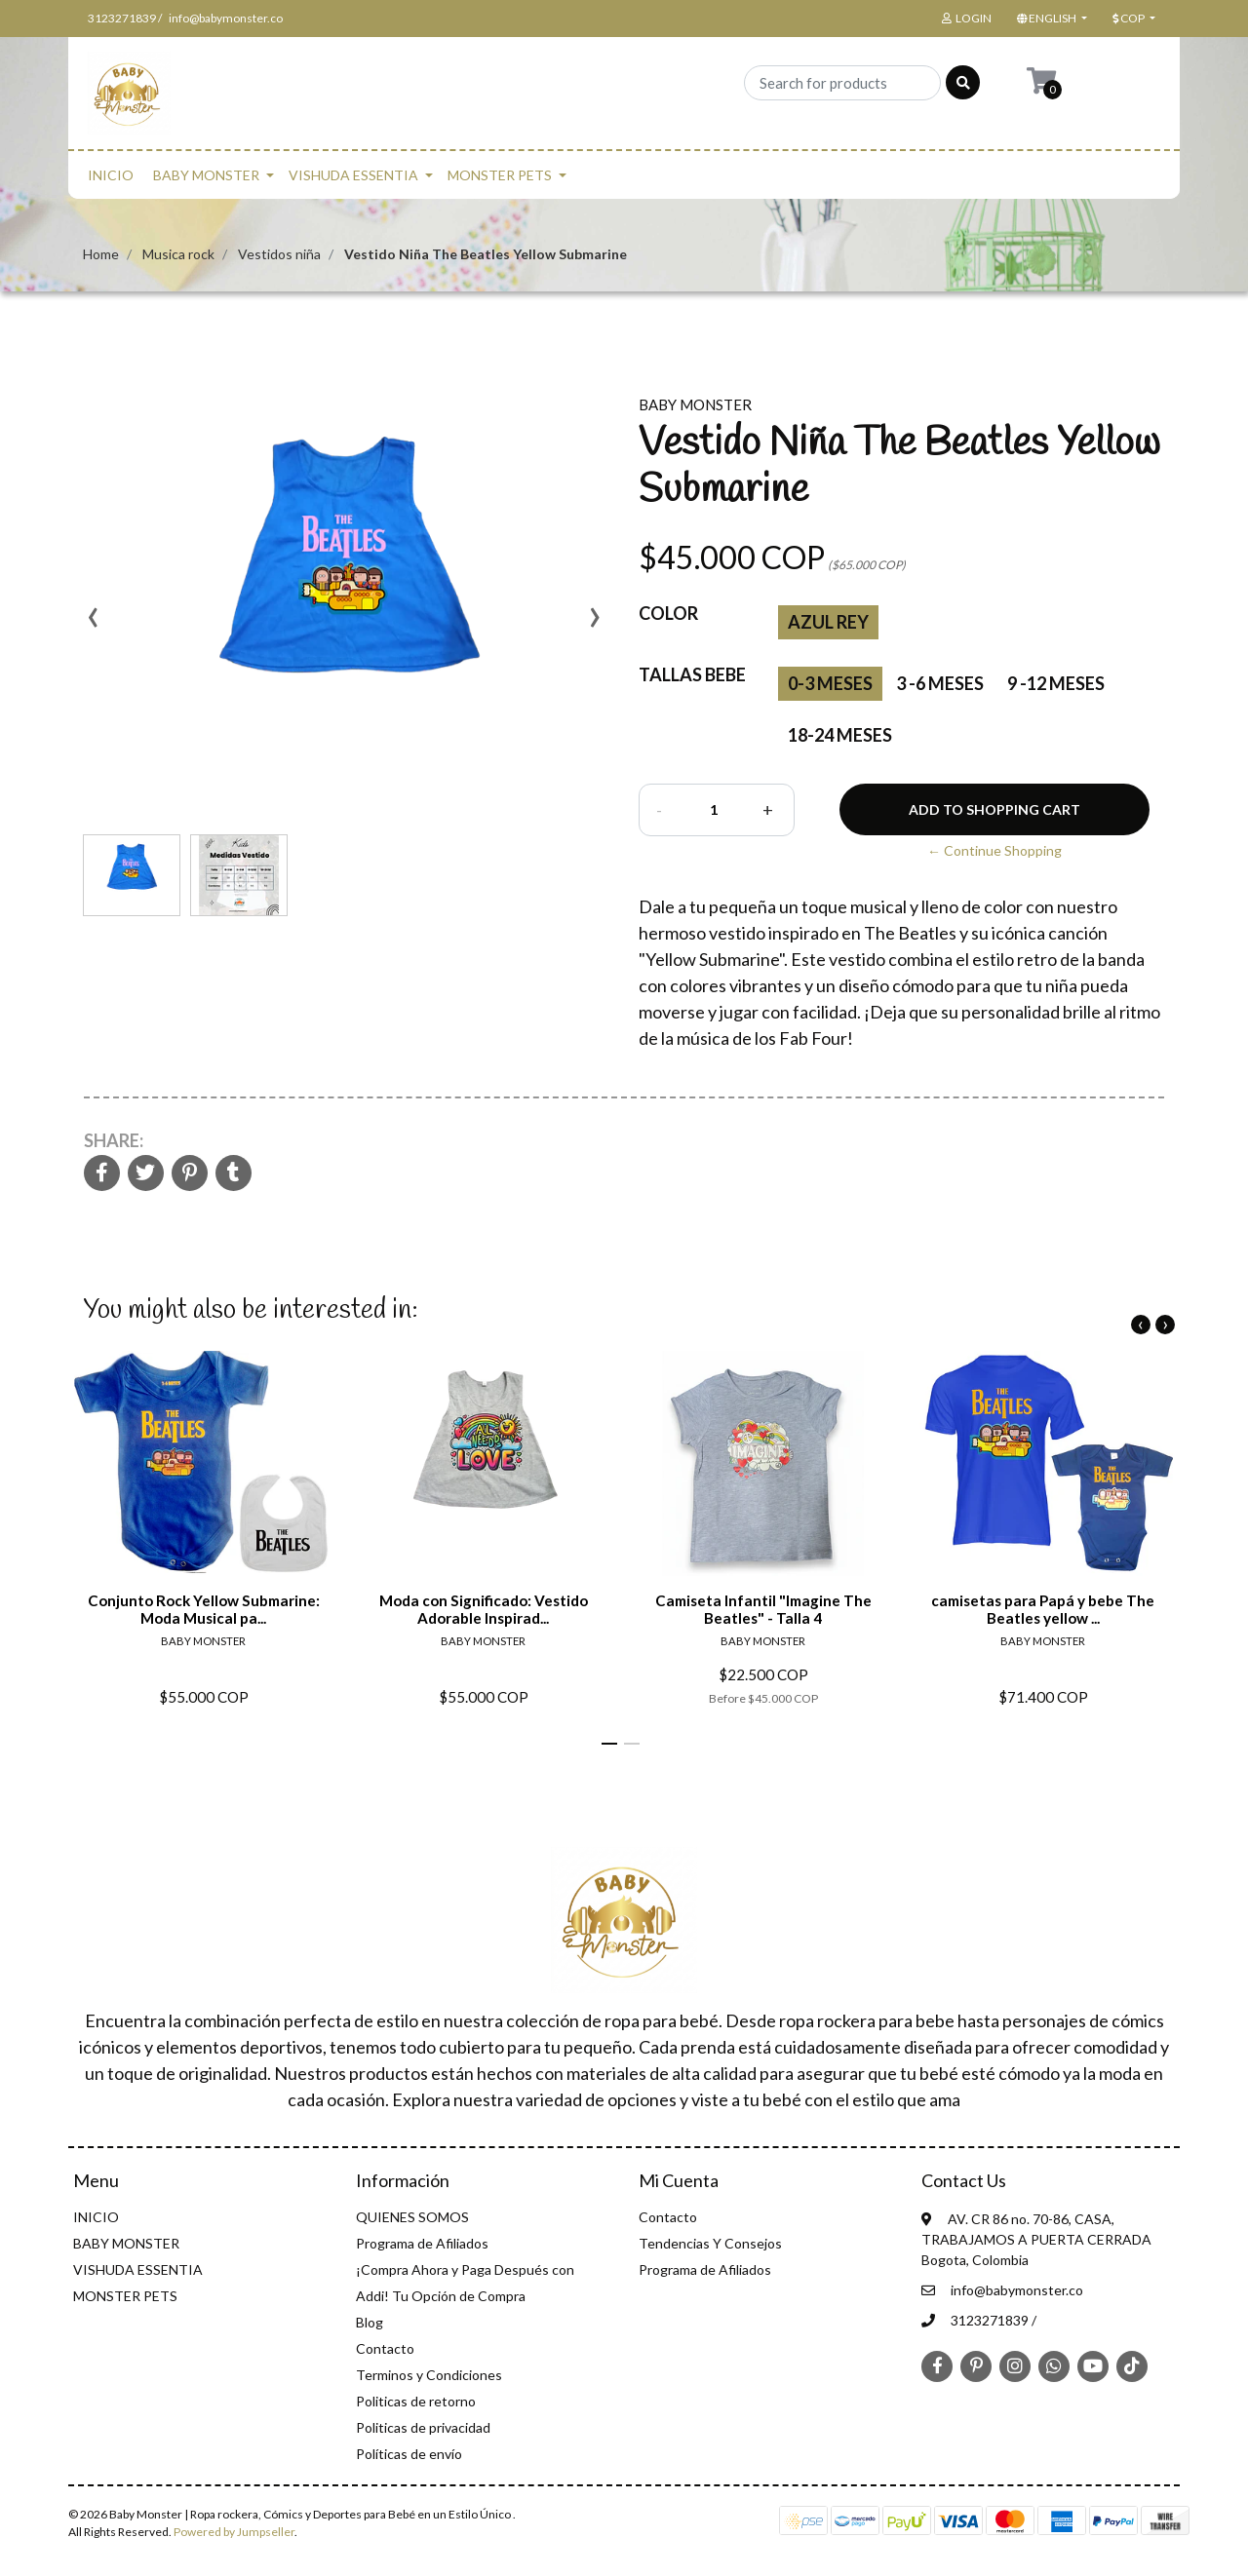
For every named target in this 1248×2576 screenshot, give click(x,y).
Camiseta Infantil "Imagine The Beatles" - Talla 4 (763, 1609)
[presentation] (92, 623)
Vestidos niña (279, 254)
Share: (113, 1140)
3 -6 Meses (940, 683)
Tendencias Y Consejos (710, 2243)
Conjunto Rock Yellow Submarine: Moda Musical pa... (204, 1609)
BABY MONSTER (206, 175)
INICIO (111, 175)
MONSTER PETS (500, 175)
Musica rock (178, 254)
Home (101, 254)
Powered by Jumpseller (234, 2531)
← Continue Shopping (994, 850)
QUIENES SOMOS (412, 2217)
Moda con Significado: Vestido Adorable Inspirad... (483, 1609)
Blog (369, 2322)
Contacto (385, 2348)
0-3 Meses (830, 683)
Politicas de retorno (416, 2401)
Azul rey (828, 622)
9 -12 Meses (1056, 683)
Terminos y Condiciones (429, 2374)
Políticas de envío (409, 2453)
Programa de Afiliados (422, 2243)
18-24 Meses (840, 735)
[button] (1050, 18)
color (668, 613)
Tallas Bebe (692, 674)
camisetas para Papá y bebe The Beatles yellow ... (1042, 1609)
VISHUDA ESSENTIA (353, 175)
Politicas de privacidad (423, 2427)
